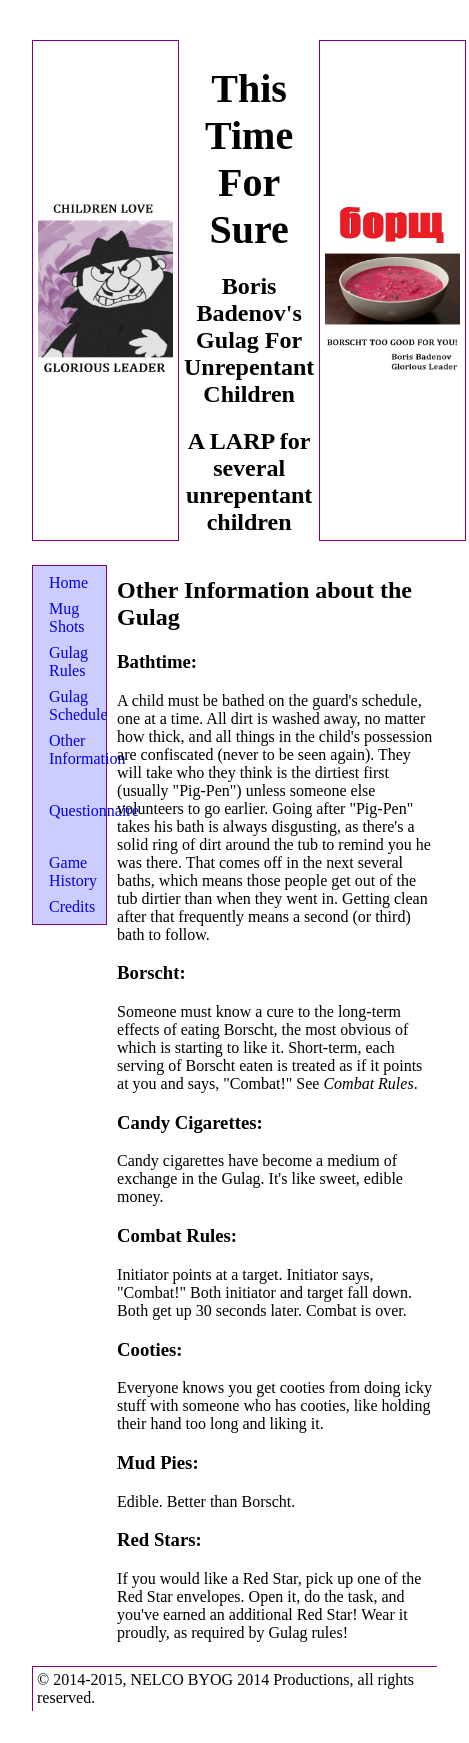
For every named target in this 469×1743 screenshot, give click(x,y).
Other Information (87, 749)
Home (68, 582)
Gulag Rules (68, 661)
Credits (72, 906)
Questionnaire (94, 810)
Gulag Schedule (78, 705)
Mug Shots (67, 617)
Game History (73, 871)
